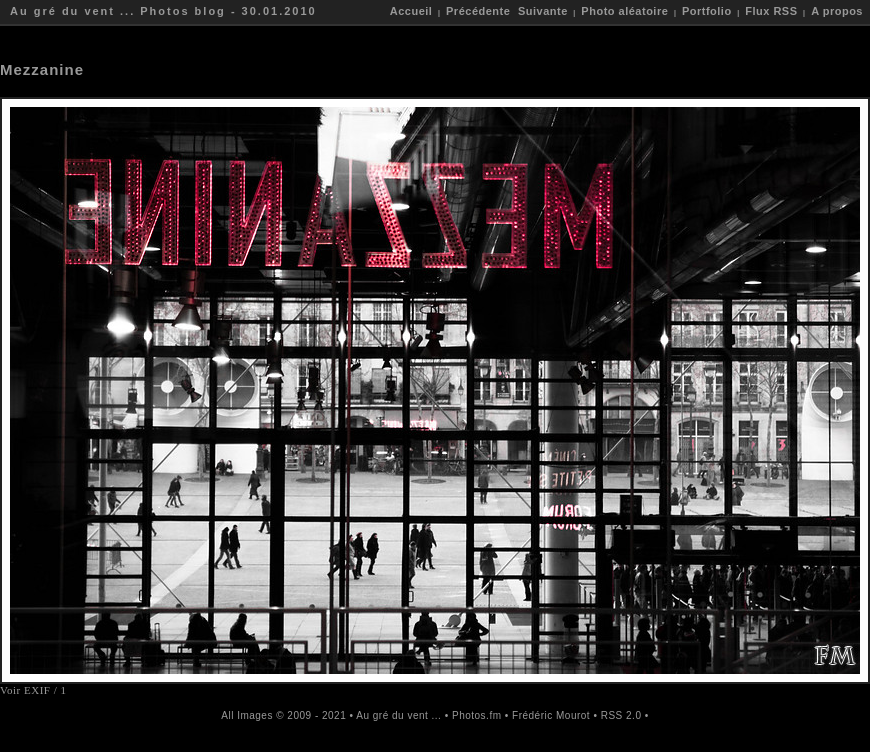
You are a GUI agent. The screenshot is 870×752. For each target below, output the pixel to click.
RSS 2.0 (621, 715)
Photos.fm (477, 715)
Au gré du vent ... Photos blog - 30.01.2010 (163, 11)
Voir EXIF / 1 (33, 690)
